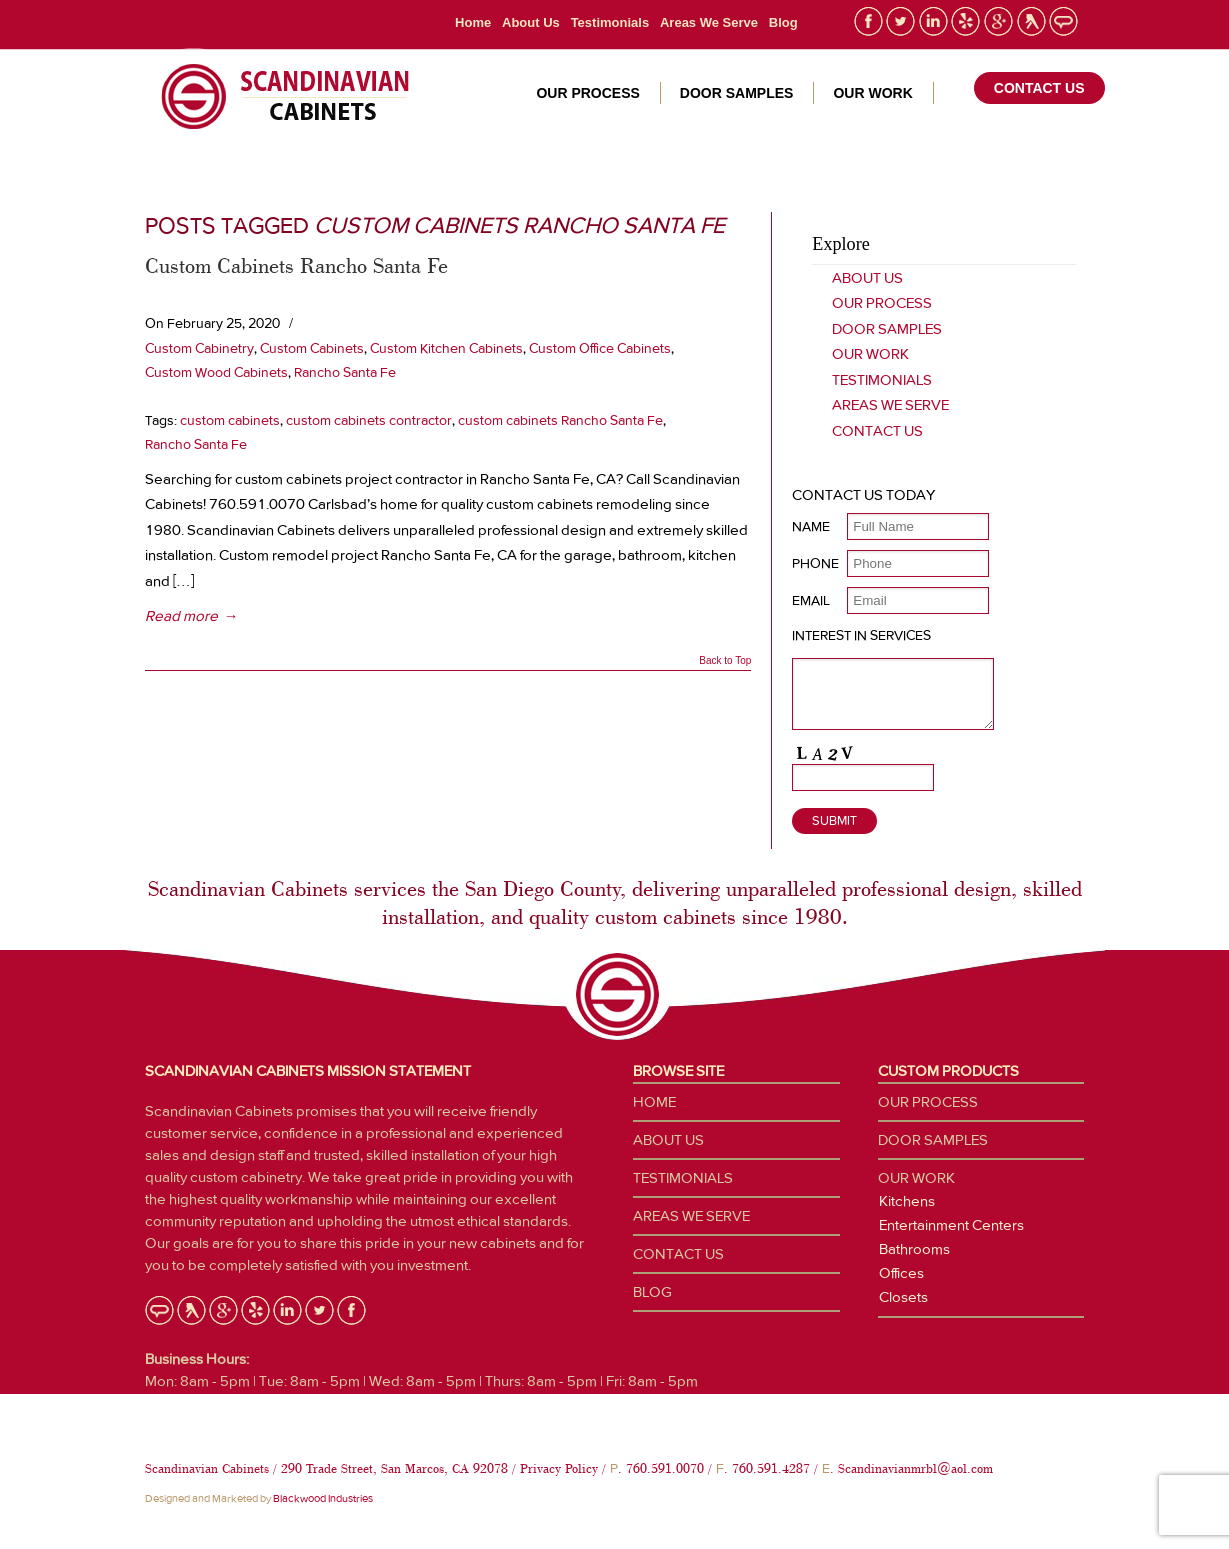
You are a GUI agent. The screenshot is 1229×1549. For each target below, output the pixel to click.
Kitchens (907, 1201)
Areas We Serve (709, 22)
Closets (903, 1297)
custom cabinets (230, 420)
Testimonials (610, 22)
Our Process (882, 303)
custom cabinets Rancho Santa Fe (560, 420)
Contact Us (877, 431)
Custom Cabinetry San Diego (278, 97)
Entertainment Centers (951, 1225)
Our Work (870, 354)
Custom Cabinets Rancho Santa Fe (296, 265)
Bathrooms (914, 1249)
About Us (531, 22)
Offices (901, 1273)
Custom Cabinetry (199, 348)
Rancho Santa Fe (345, 372)
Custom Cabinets (312, 348)
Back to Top (725, 661)
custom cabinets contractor (369, 420)
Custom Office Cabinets (600, 348)
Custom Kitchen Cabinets (446, 348)
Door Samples (887, 329)
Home (473, 22)
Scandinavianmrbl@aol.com (915, 1468)
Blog (783, 22)
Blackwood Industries (323, 1498)
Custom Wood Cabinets (216, 372)
